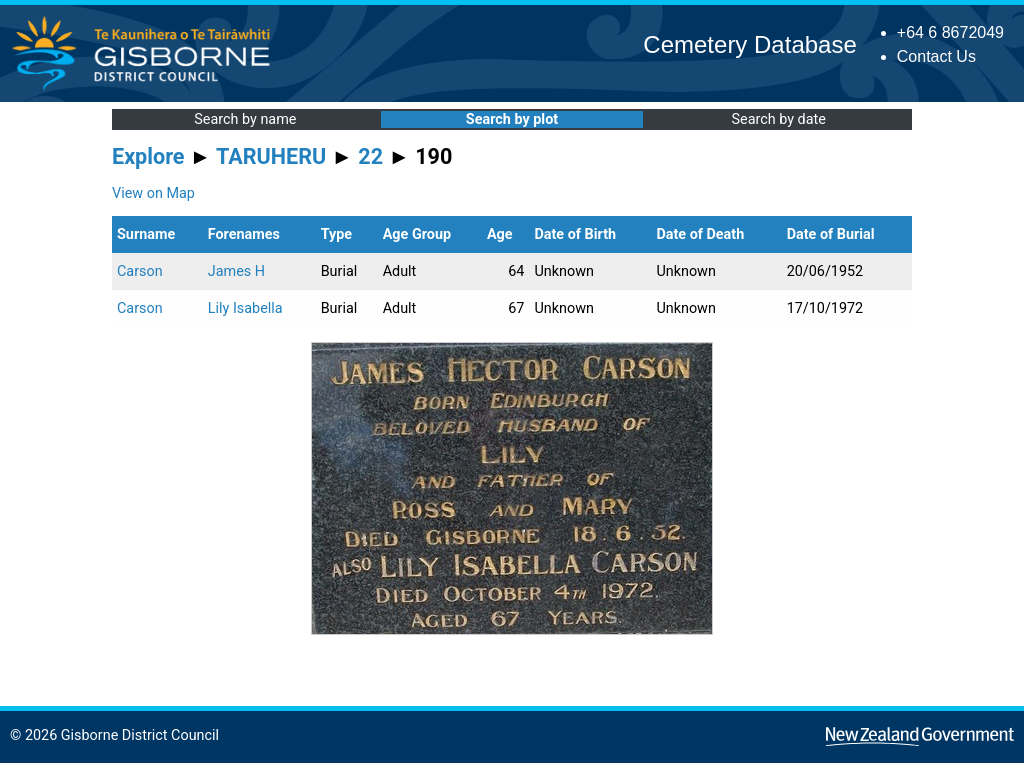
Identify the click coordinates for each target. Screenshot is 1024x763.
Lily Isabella (245, 308)
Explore (148, 156)
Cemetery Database (749, 44)
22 (370, 156)
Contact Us (936, 56)
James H (236, 271)
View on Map (153, 193)
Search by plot (512, 119)
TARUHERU (271, 156)
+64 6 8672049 (950, 32)
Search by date (778, 119)
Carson (140, 271)
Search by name (245, 119)
